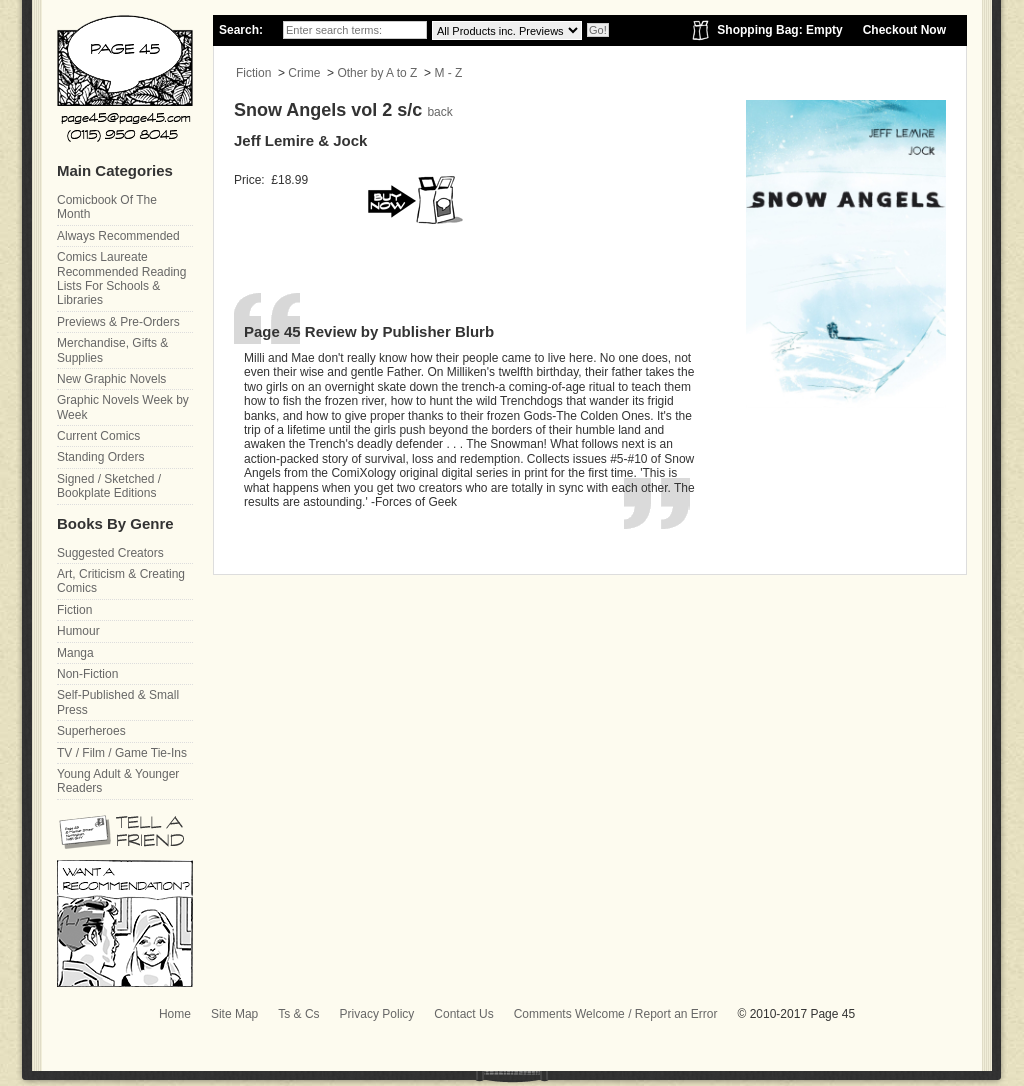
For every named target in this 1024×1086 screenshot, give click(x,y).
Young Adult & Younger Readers (118, 781)
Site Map (234, 1014)
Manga (75, 653)
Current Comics (98, 436)
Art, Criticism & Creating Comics (121, 581)
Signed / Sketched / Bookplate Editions (109, 486)
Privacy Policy (377, 1014)
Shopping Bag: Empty (779, 30)
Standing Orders (100, 457)
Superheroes (91, 731)
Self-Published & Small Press (118, 702)
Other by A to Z (377, 73)
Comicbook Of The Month (107, 207)
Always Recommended (118, 236)
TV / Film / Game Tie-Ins (122, 753)
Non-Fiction (87, 674)
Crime (304, 73)
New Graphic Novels (111, 379)
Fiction (253, 73)
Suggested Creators (110, 553)
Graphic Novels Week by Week (123, 407)
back (439, 112)
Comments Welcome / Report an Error (616, 1014)
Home (175, 1014)
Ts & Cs (298, 1014)
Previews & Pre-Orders (118, 322)
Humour (78, 631)
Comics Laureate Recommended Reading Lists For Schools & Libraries (121, 278)
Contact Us (463, 1014)
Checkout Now (904, 30)
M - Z (448, 73)
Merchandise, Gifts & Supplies (112, 350)
